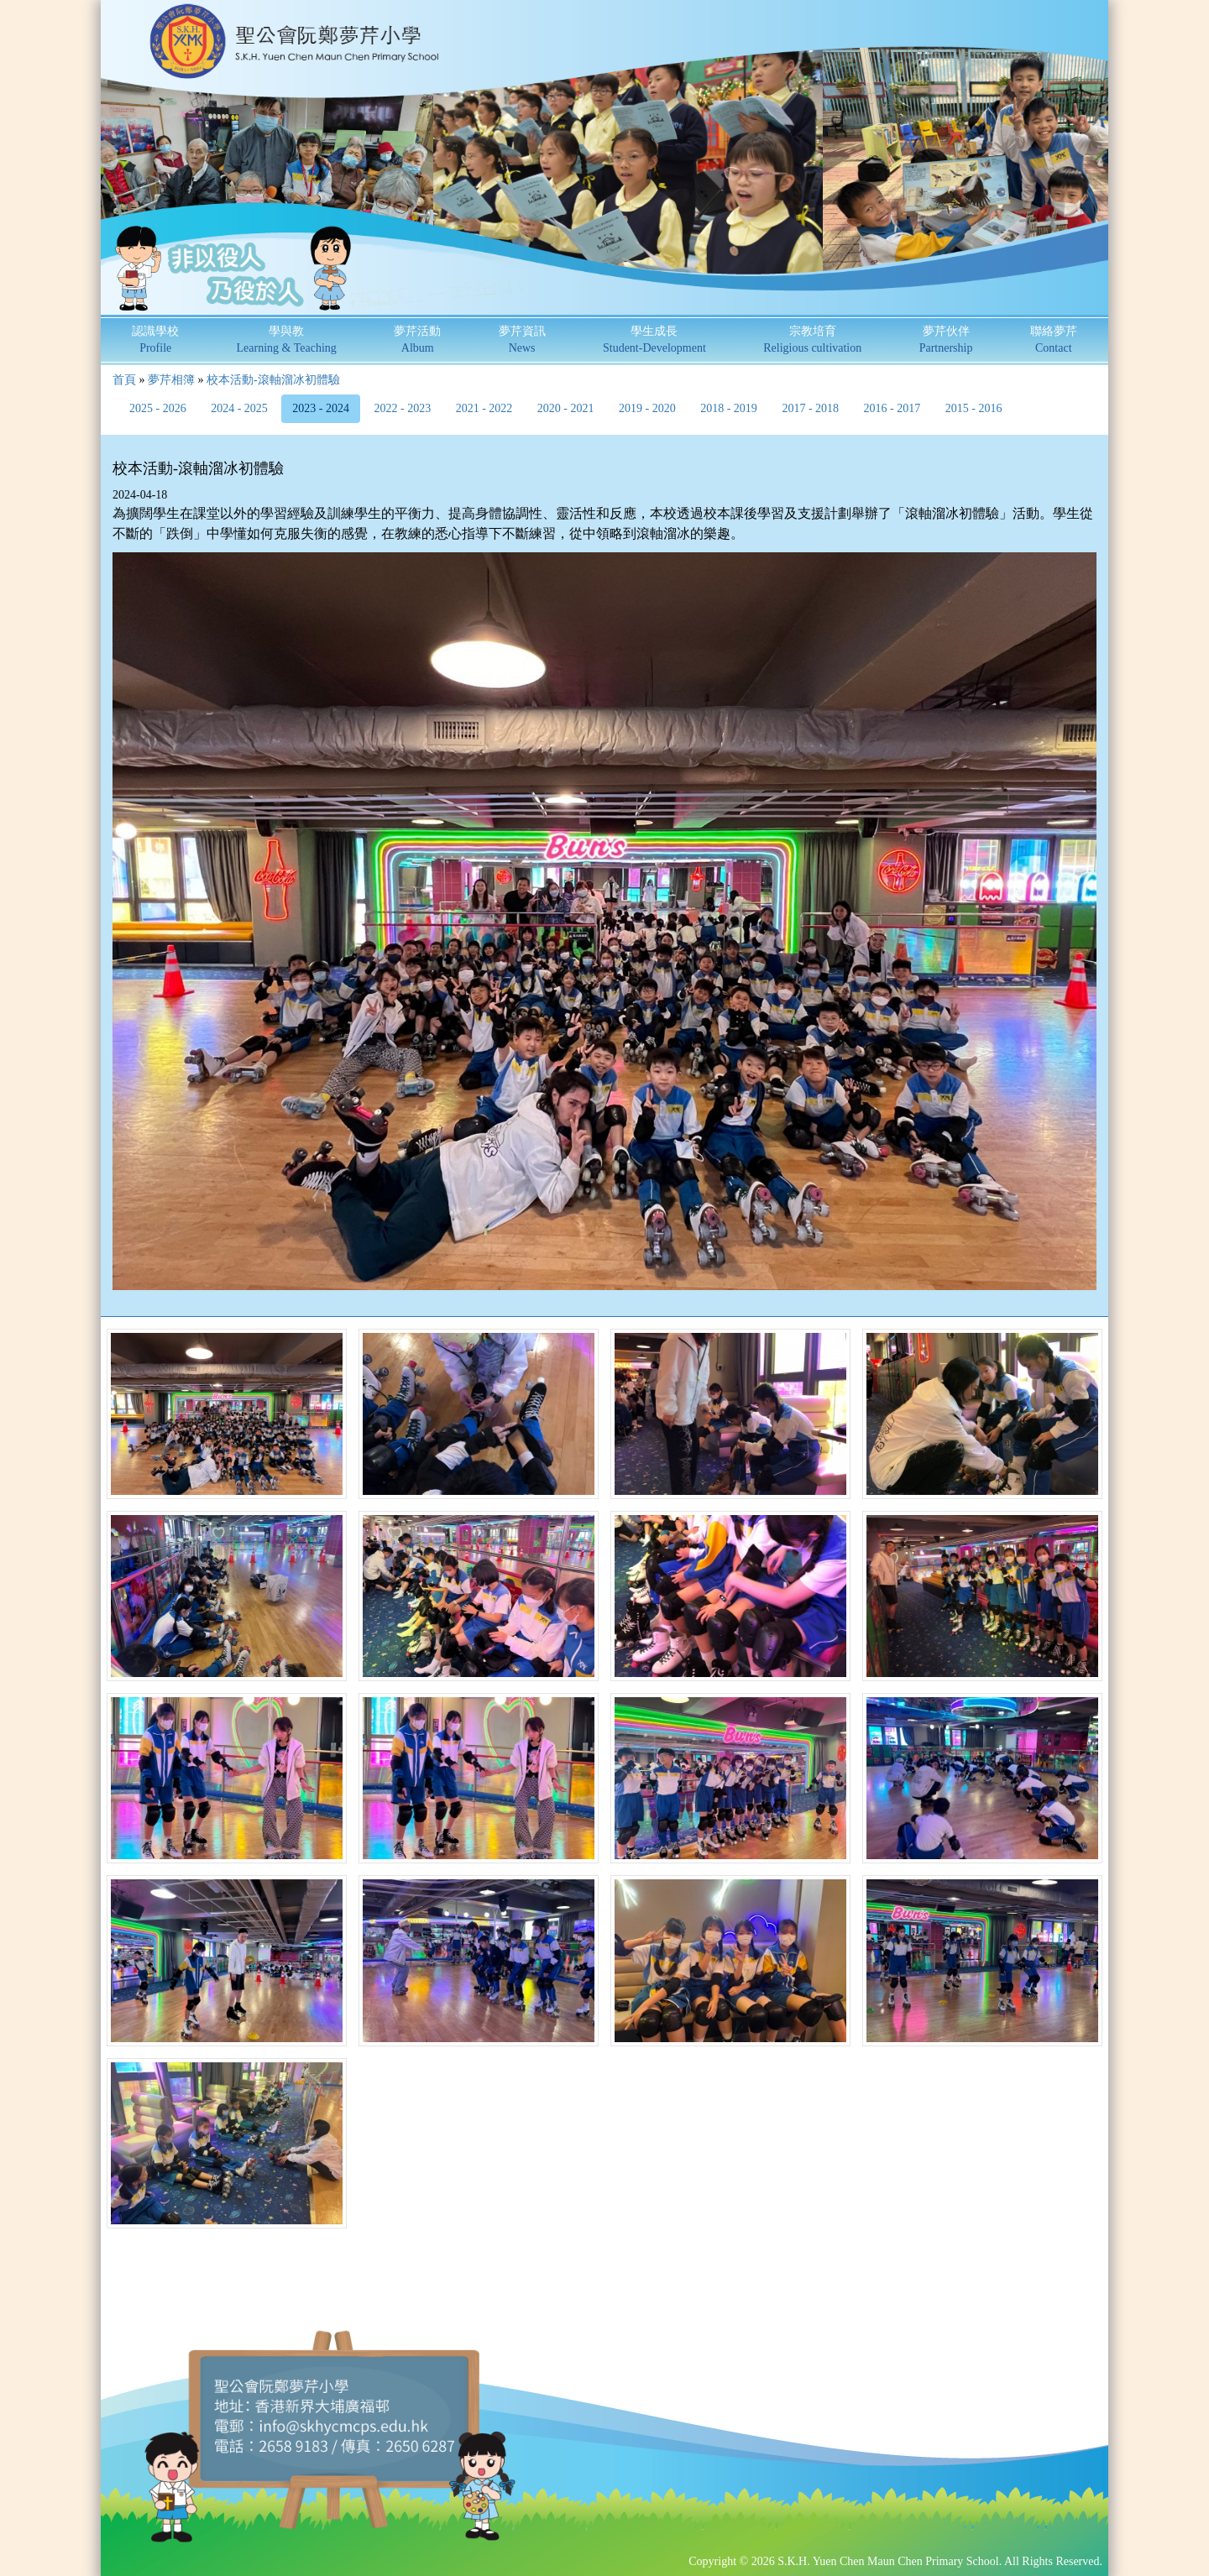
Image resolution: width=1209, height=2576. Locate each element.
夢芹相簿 (171, 380)
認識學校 (155, 339)
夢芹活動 (417, 339)
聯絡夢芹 (1053, 339)
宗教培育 (812, 339)
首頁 (124, 380)
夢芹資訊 (522, 339)
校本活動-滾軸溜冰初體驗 (273, 380)
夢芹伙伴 (946, 339)
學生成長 (654, 339)
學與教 (287, 339)
